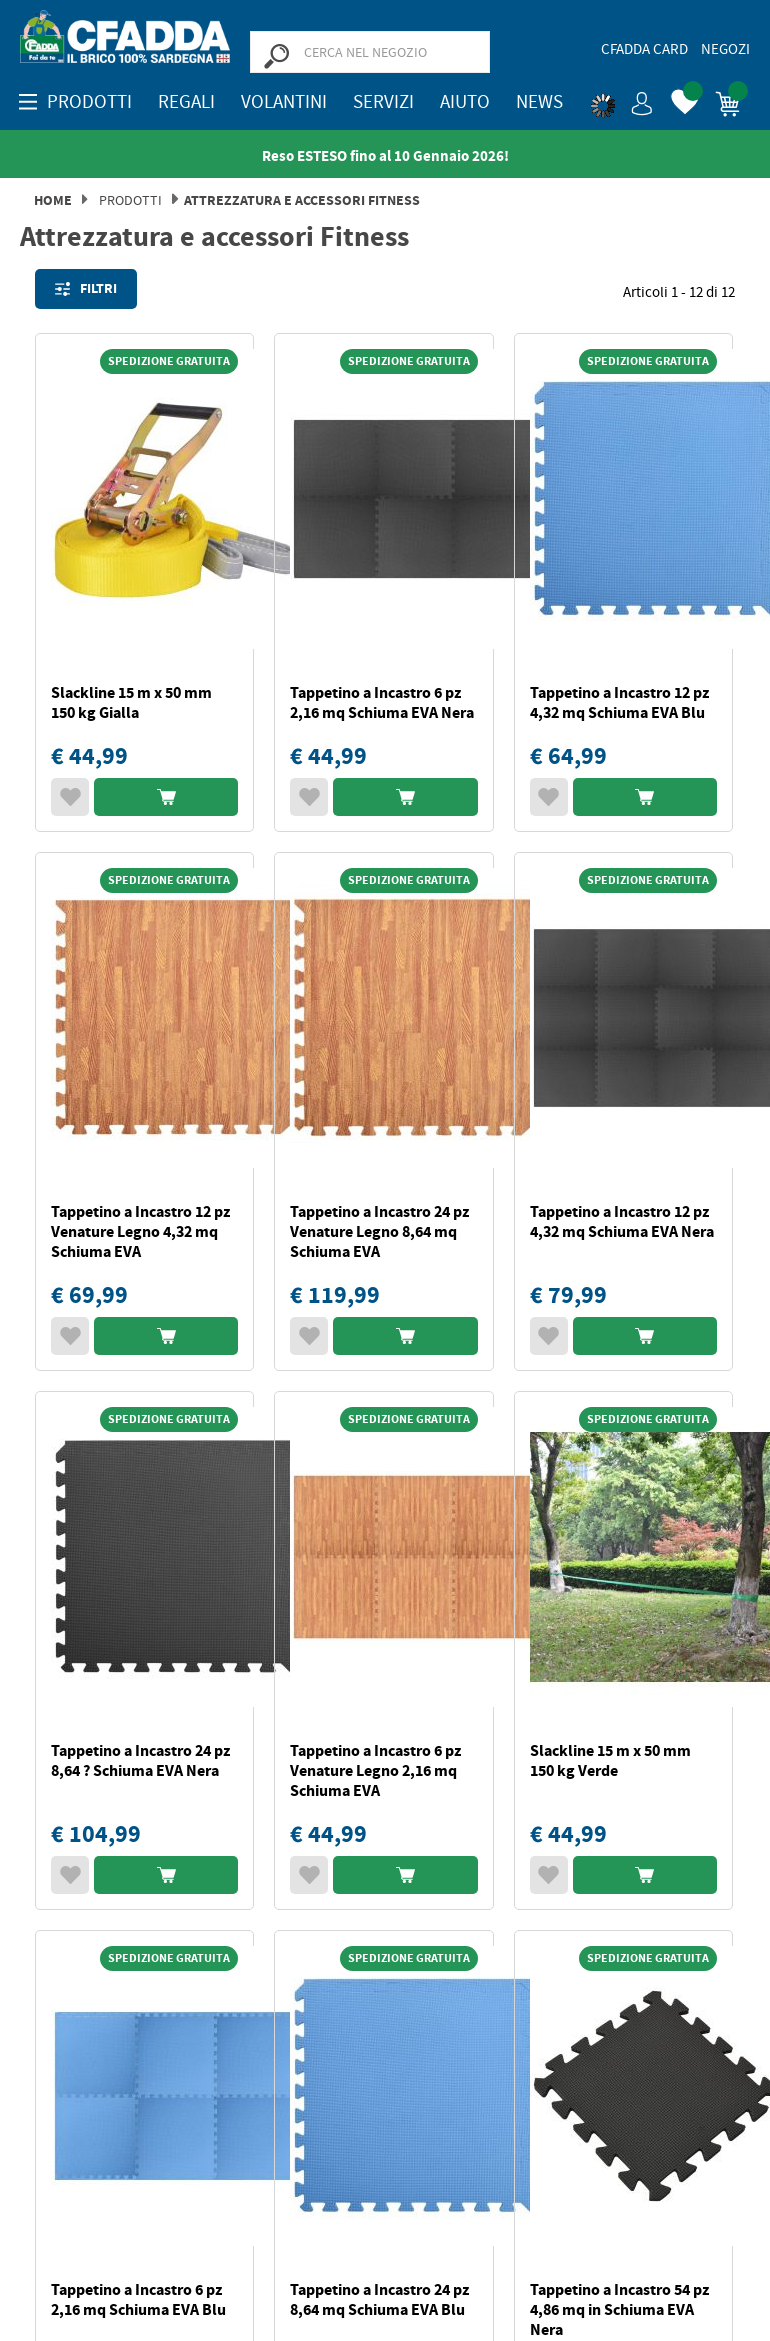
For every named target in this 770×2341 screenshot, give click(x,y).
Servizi (383, 102)
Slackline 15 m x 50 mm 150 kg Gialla (131, 702)
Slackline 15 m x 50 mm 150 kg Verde (610, 1760)
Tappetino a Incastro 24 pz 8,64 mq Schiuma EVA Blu (379, 2299)
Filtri (86, 289)
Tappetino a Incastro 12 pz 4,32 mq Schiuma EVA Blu (619, 702)
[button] (622, 100)
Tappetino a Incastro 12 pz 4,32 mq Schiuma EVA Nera (622, 1221)
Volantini (284, 102)
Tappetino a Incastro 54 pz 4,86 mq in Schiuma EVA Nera (619, 2309)
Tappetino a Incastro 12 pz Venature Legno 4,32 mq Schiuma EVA (140, 1231)
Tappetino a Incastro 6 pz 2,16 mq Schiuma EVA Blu (138, 2299)
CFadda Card (644, 49)
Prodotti (130, 200)
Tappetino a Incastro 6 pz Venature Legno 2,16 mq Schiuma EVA (375, 1770)
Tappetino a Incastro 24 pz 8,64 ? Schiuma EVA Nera (140, 1760)
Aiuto (465, 102)
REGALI (186, 102)
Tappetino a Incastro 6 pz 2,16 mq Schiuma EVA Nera (382, 702)
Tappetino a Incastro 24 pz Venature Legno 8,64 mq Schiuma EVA (379, 1231)
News (539, 102)
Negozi (725, 49)
